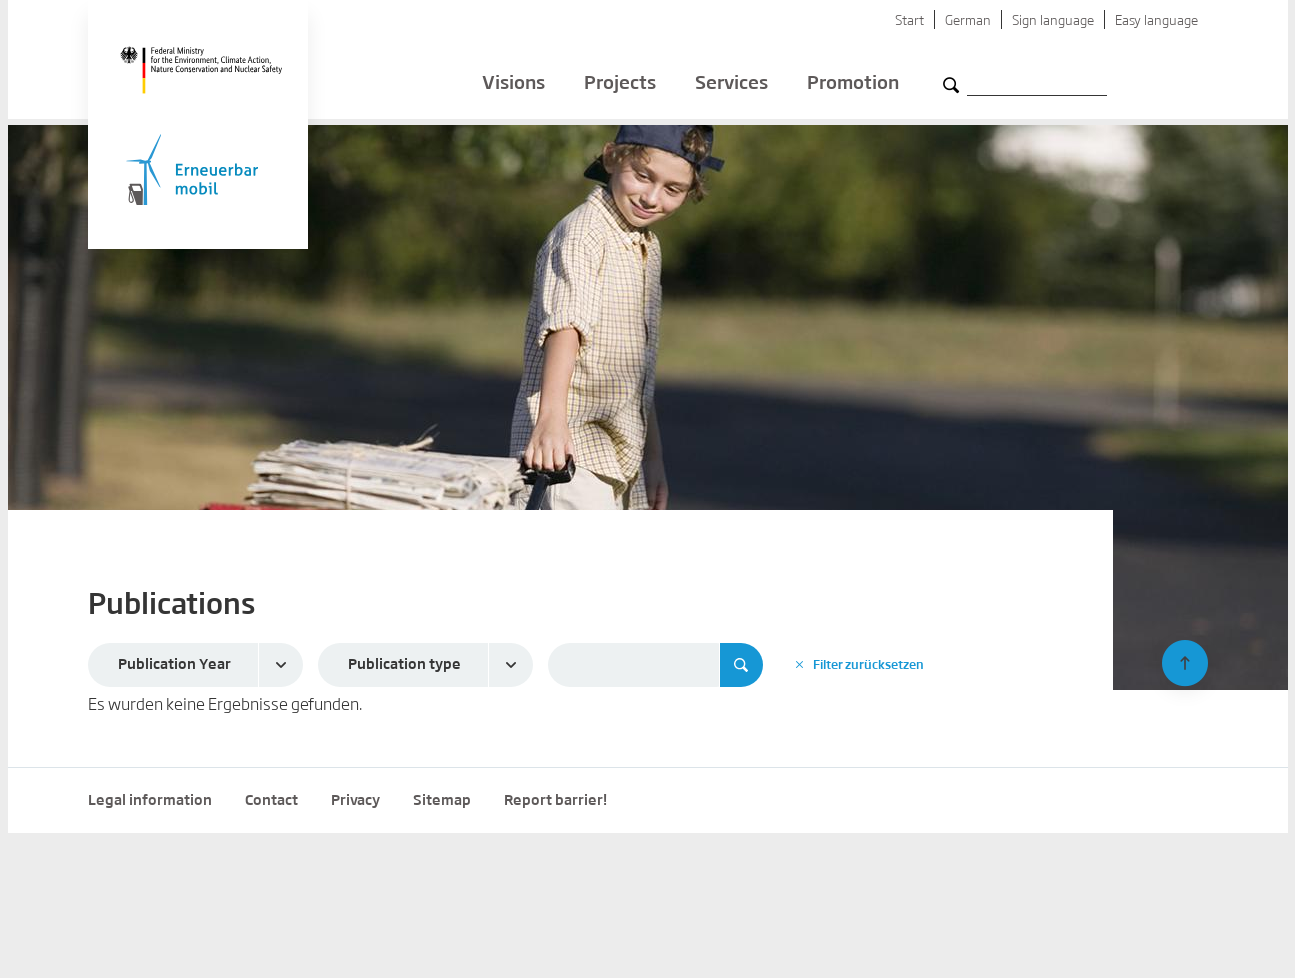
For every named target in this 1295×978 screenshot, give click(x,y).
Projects (620, 90)
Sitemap (442, 801)
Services (731, 90)
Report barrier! (555, 801)
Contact (271, 801)
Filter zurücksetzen (860, 665)
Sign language (1053, 21)
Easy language (1156, 21)
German (968, 21)
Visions (513, 90)
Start (909, 21)
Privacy (355, 801)
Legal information (150, 801)
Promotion (853, 90)
